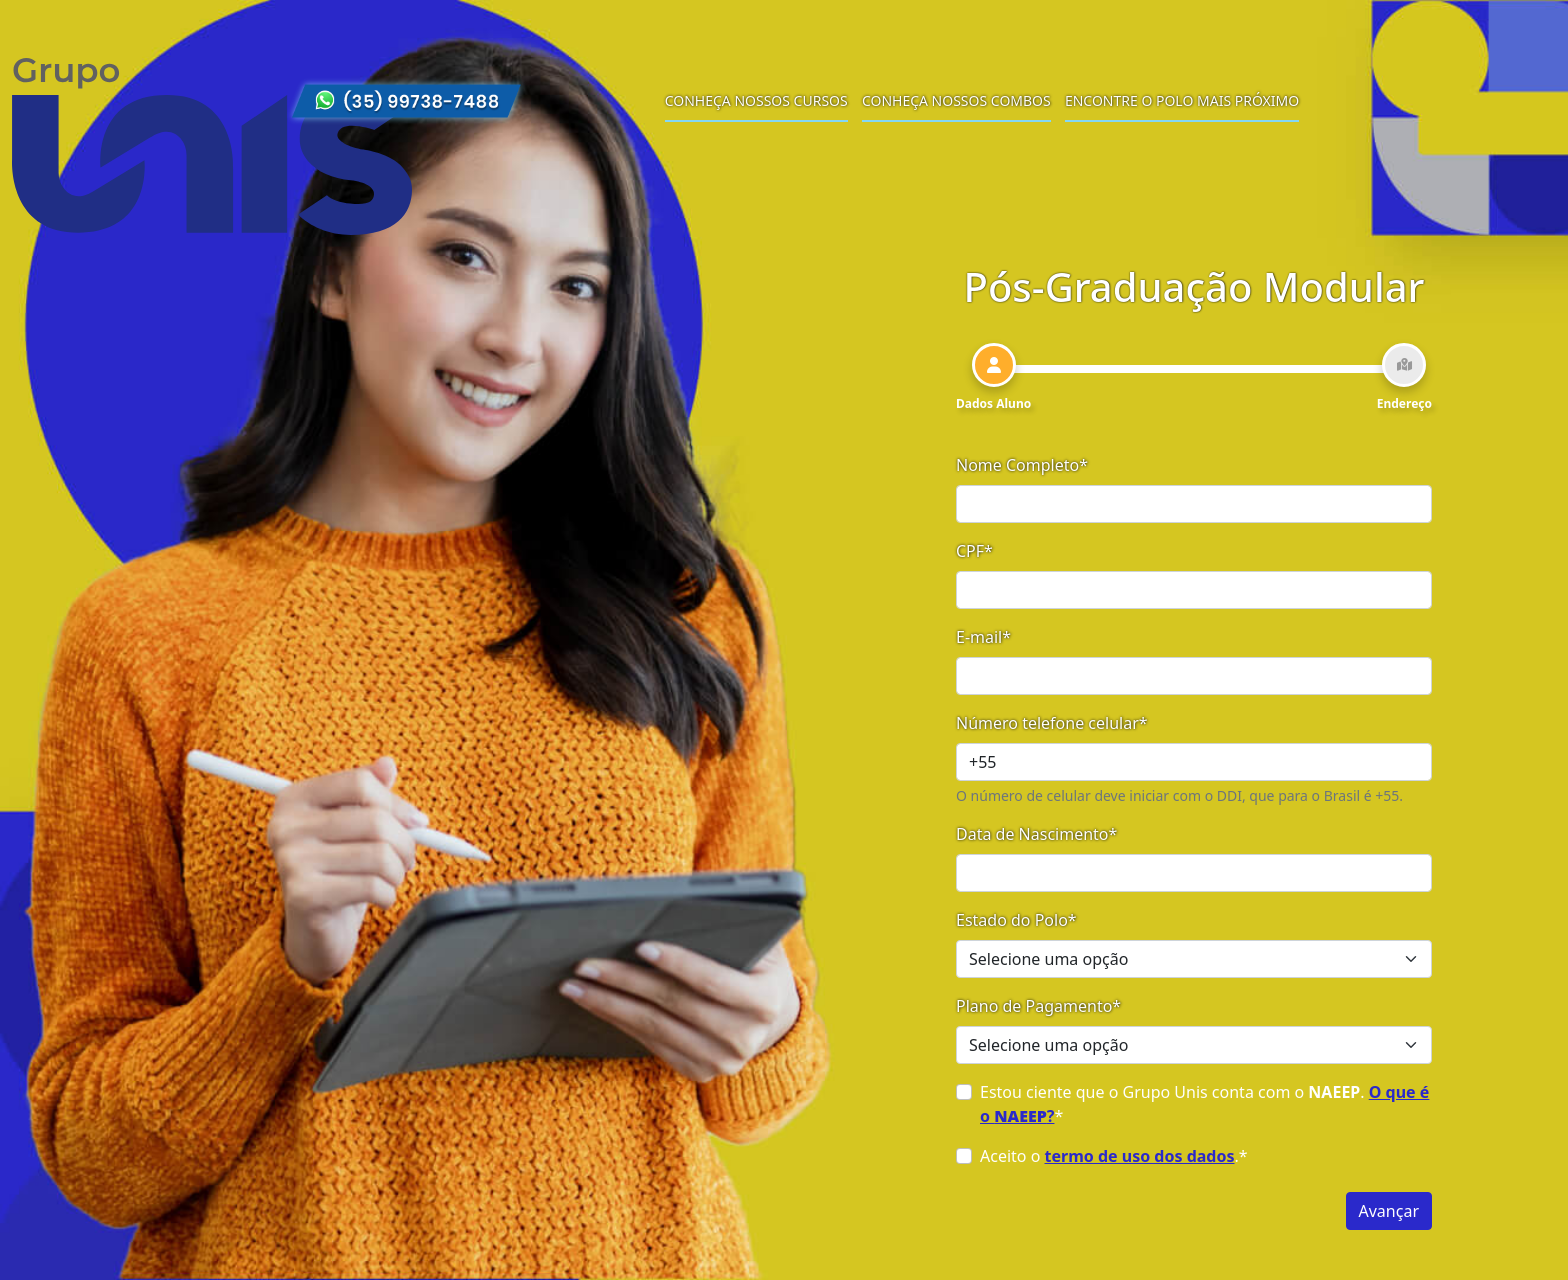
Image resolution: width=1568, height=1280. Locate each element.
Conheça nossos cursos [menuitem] (756, 100)
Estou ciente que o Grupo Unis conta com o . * (1204, 1104)
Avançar (1389, 1211)
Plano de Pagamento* (1038, 1006)
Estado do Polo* (1016, 920)
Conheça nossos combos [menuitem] (956, 100)
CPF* (974, 551)
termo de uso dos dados (1140, 1156)
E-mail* (983, 637)
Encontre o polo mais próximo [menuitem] (1182, 100)
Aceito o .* (1114, 1156)
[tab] (993, 378)
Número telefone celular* (1052, 723)
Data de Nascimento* (1036, 834)
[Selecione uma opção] (1194, 959)
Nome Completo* (1022, 465)
